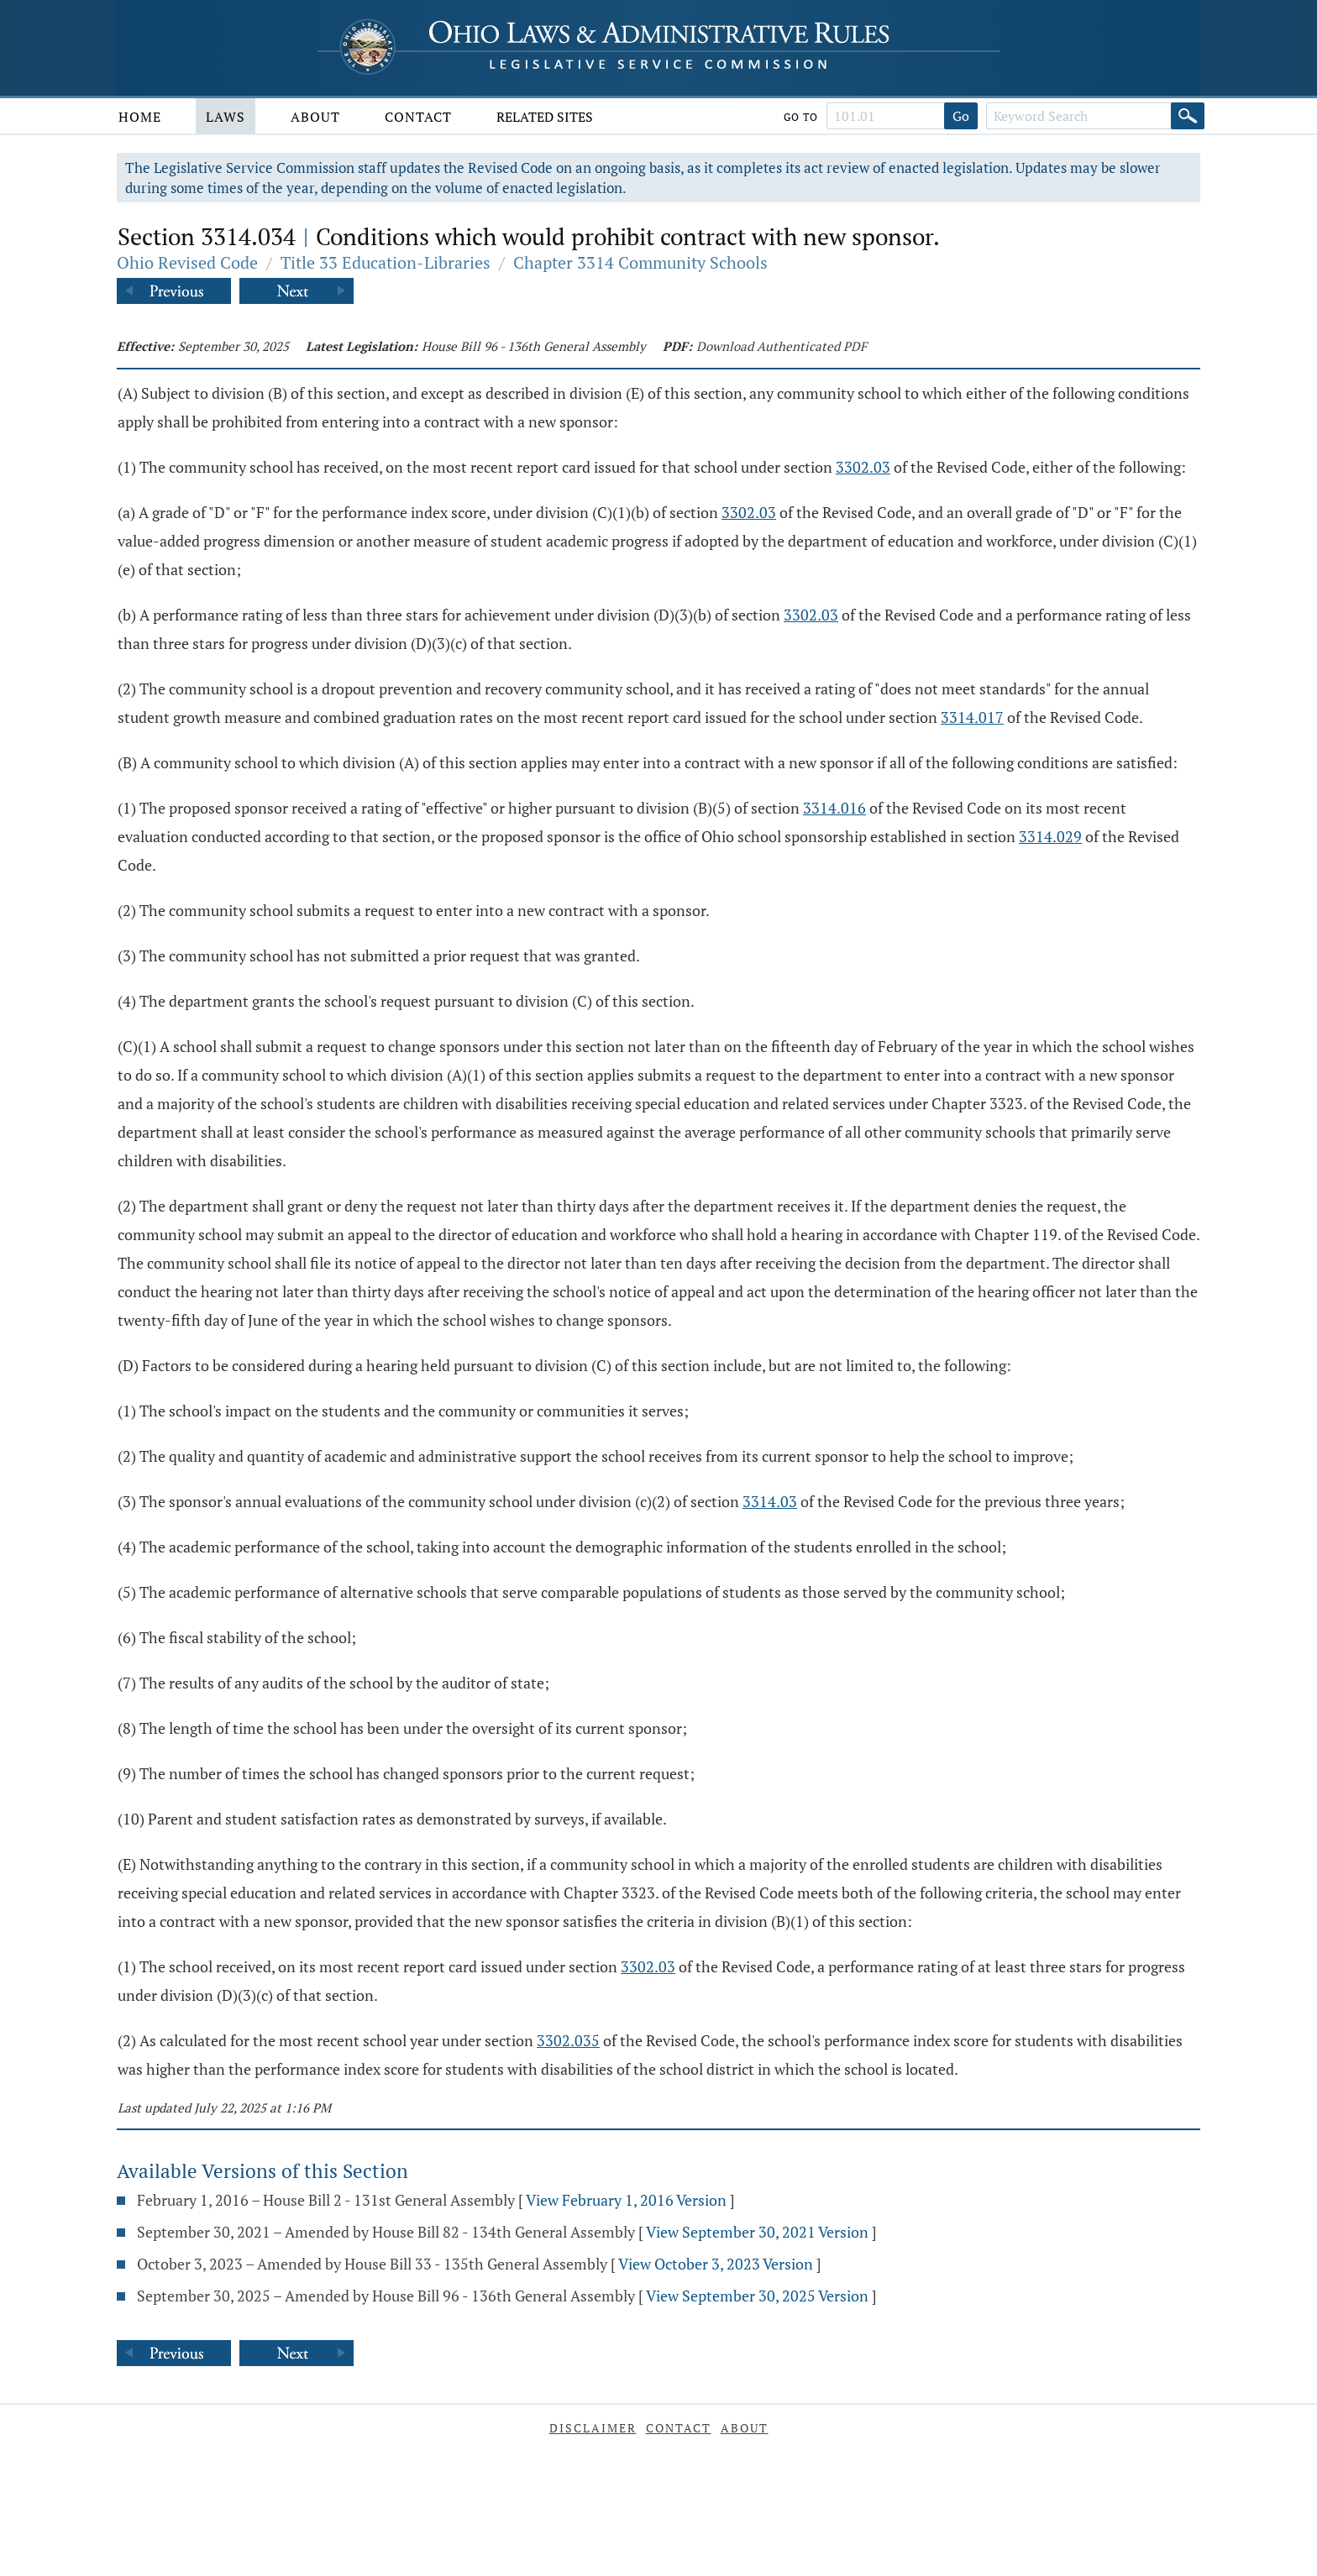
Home (139, 116)
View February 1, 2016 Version (626, 2200)
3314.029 (1050, 836)
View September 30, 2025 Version (757, 2295)
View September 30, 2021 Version (757, 2232)
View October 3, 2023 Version (715, 2264)
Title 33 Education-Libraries (386, 262)
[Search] (1187, 115)
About (315, 116)
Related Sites (544, 116)
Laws (225, 116)
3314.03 (769, 1501)
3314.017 (972, 717)
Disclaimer (593, 2428)
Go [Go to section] (960, 116)
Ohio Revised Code (187, 262)
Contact (418, 116)
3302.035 (568, 2040)
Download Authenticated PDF (781, 346)
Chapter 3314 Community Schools (640, 262)
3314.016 (834, 808)
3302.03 (863, 467)
